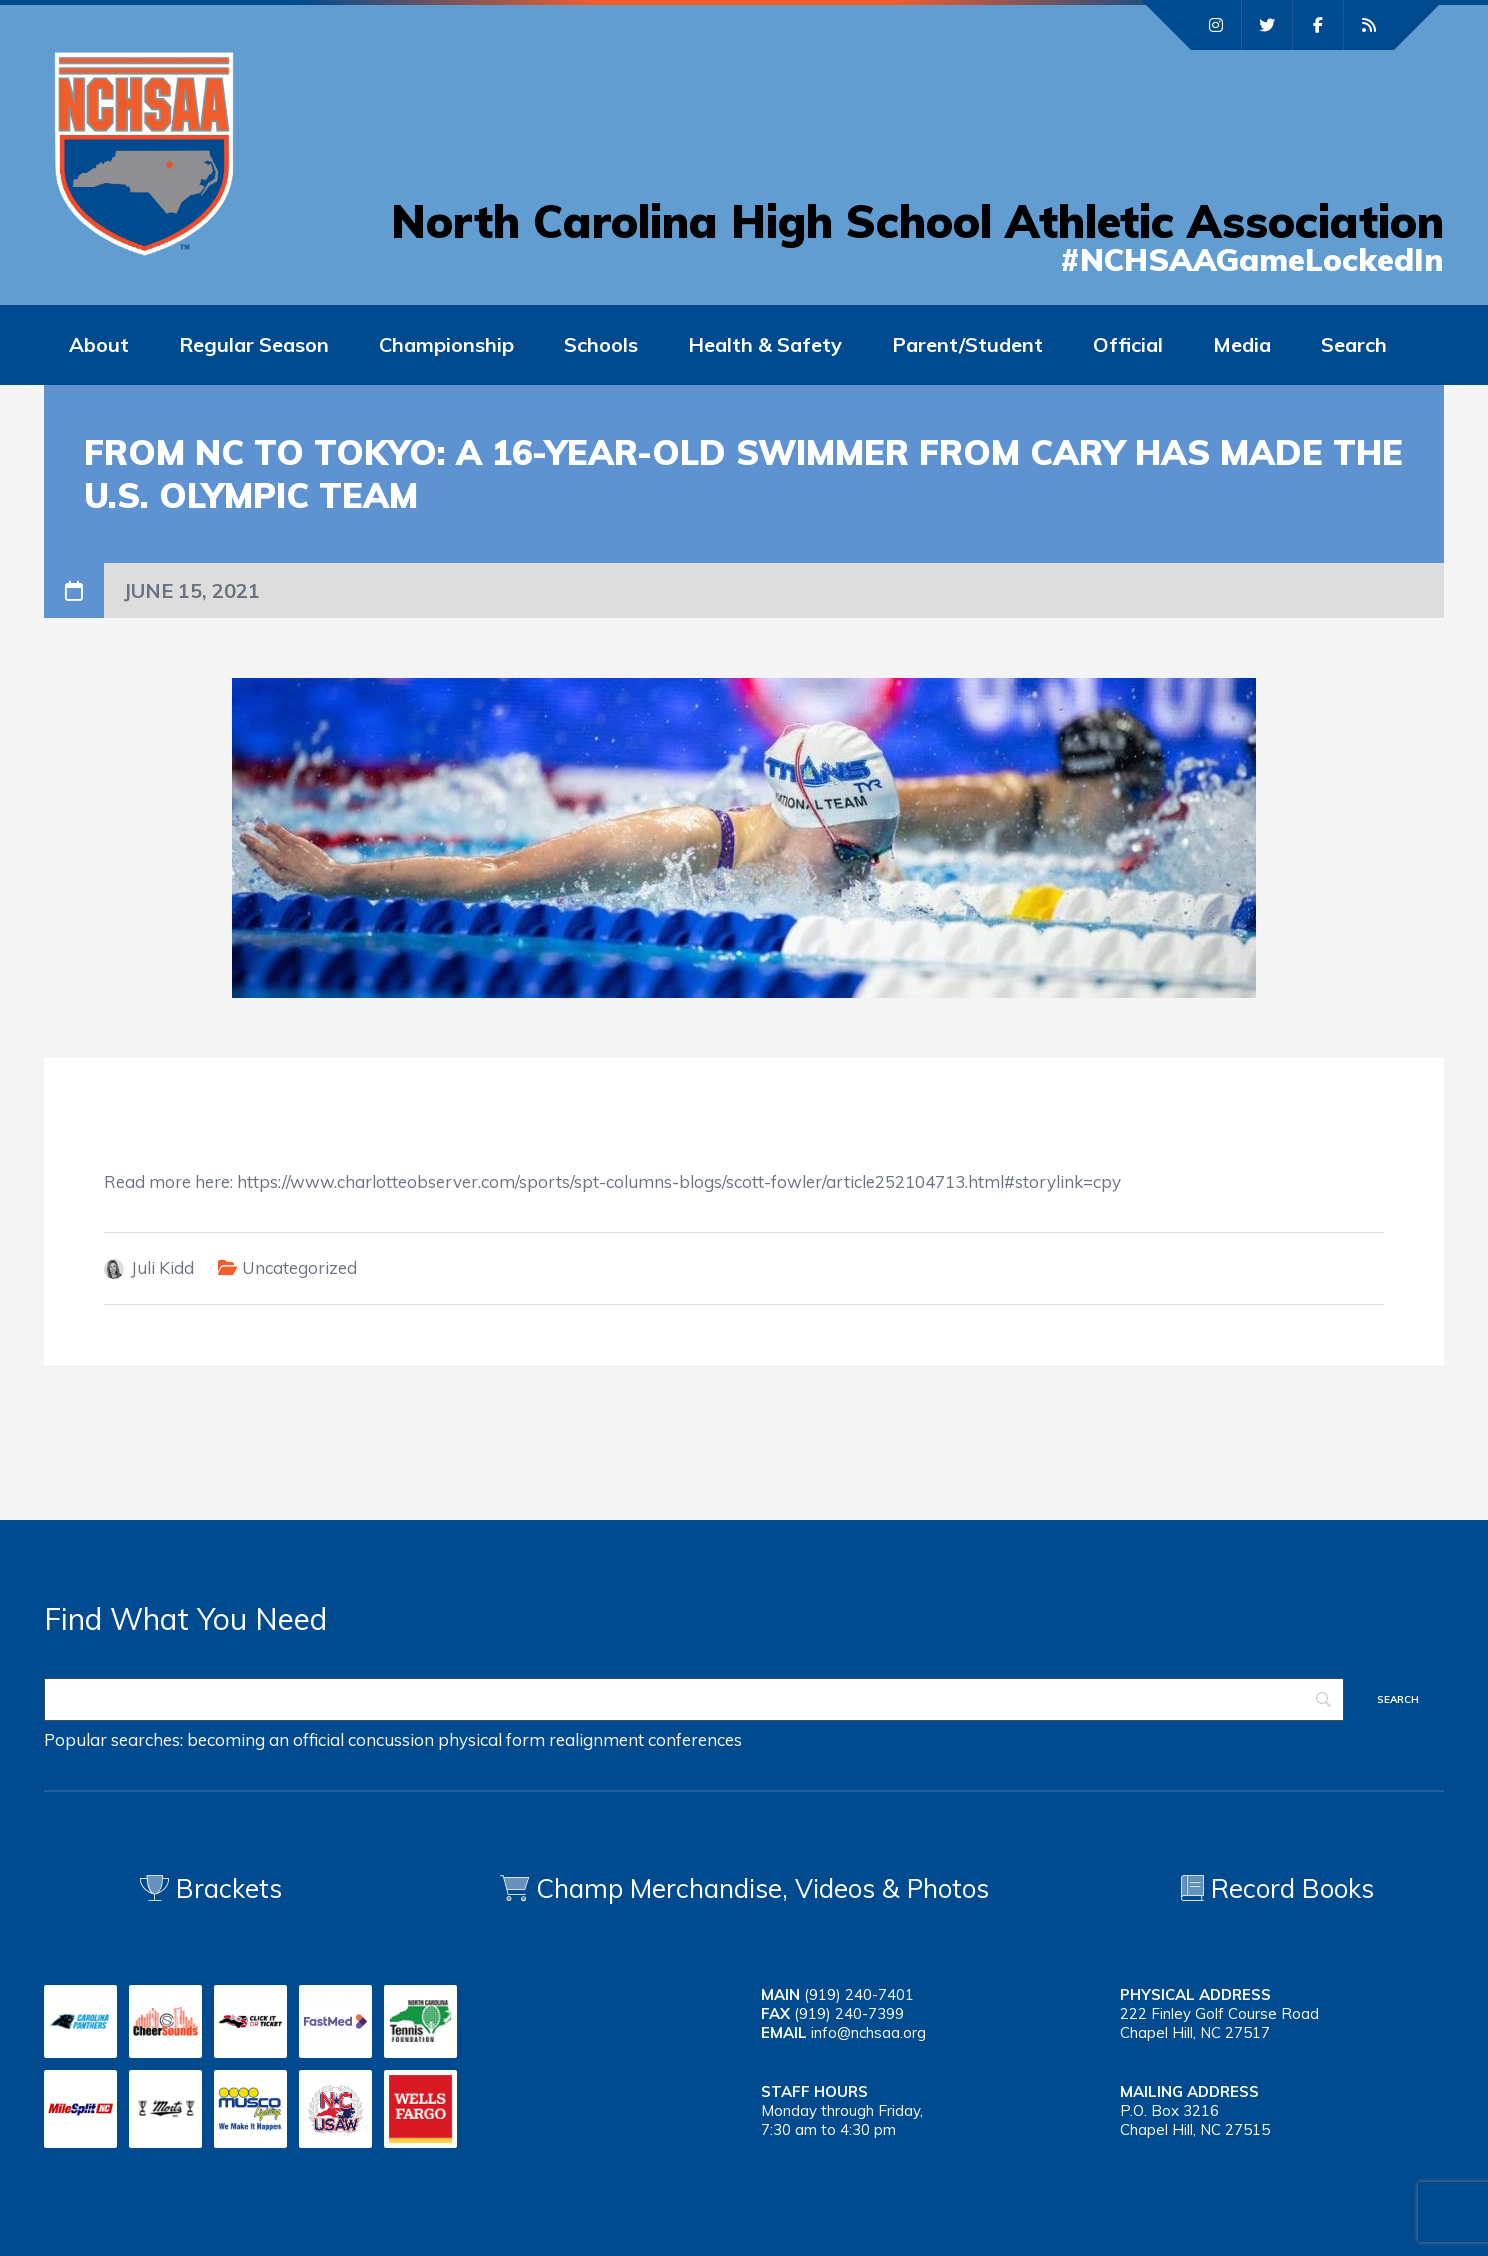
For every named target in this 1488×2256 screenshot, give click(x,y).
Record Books (1277, 1888)
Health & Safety (765, 344)
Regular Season (254, 344)
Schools (601, 344)
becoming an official (265, 1739)
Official (1128, 344)
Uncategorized (299, 1267)
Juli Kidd (162, 1267)
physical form (491, 1739)
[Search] (694, 1699)
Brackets (211, 1888)
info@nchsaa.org (868, 2032)
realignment (596, 1739)
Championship (446, 344)
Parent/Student (967, 344)
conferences (695, 1739)
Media (1242, 344)
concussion (391, 1739)
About (99, 344)
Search (1354, 344)
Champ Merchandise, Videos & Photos (762, 1888)
